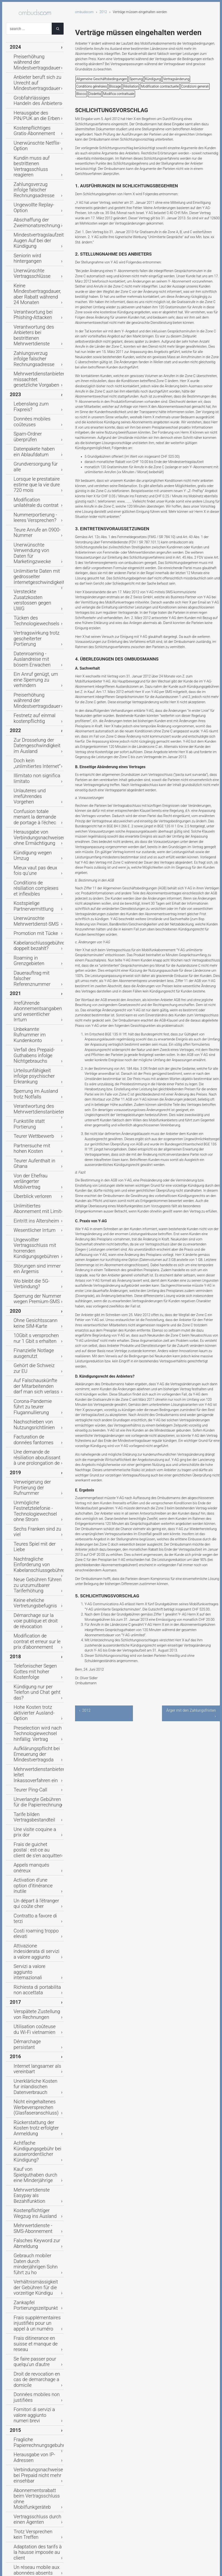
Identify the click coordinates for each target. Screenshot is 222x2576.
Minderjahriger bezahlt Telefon (32, 2029)
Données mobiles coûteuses (37, 311)
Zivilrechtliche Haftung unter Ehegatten (37, 2490)
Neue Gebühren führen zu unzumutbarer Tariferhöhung (37, 1160)
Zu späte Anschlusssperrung (37, 1969)
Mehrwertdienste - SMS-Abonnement (34, 1621)
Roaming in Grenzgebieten (35, 701)
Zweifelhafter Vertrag (31, 1994)
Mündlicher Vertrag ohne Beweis (34, 2004)
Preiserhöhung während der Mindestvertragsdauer (37, 56)
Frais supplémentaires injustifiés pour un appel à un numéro (37, 1696)
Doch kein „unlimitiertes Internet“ (33, 552)
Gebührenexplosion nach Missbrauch (34, 2268)
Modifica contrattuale (118, 94)
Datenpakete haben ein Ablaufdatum (33, 329)
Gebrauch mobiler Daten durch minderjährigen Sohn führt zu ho (36, 1649)
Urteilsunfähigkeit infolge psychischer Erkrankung (34, 779)
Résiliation (130, 86)
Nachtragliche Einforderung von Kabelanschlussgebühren (36, 1145)
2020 (14, 956)
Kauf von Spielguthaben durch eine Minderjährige (34, 1584)
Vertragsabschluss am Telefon (32, 2256)
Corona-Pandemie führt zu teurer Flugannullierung (35, 1029)
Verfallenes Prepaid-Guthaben (30, 2502)
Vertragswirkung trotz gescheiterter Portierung (34, 464)
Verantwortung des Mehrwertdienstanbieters (35, 804)
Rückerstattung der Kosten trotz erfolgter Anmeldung (36, 1550)
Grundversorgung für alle (34, 340)
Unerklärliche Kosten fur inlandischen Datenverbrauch (33, 1518)
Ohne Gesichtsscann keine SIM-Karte (36, 966)
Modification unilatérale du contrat (36, 367)
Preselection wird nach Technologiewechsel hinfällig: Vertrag (32, 1267)
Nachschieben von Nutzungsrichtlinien (30, 1042)
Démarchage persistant (33, 1485)
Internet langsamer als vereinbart (32, 1503)
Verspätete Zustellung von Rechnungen (35, 1462)
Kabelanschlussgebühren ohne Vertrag (35, 2439)
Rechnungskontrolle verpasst (30, 2406)
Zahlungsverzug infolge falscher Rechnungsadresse (37, 149)
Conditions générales (91, 86)
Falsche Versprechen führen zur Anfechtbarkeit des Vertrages (37, 2095)
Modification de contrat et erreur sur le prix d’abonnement (35, 1204)
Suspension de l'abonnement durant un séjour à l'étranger (37, 2310)
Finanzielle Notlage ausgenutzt (29, 992)
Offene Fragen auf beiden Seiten (35, 2042)
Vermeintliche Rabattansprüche (28, 2452)
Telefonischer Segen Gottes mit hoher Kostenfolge (36, 1227)
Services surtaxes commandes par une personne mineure (31, 2187)
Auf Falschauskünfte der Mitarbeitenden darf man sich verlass (34, 1015)
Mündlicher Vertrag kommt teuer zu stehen (36, 2465)
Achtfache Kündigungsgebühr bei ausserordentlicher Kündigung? (32, 1567)
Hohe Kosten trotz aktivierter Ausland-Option (37, 1252)
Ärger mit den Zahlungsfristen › (191, 1713)
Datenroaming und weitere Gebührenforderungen (36, 2368)
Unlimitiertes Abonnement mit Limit (35, 875)
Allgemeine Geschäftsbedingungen (101, 79)
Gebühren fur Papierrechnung (27, 2227)
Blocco (81, 94)
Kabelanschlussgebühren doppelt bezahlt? (35, 691)
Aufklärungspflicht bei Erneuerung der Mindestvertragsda (32, 1284)
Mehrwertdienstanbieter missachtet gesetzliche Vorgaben (33, 282)
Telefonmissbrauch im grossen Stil (32, 2477)
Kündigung (153, 79)
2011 (14, 2429)
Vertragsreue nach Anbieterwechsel (29, 2067)
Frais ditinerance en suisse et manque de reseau (36, 1710)
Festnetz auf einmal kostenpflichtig (30, 514)
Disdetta (95, 94)
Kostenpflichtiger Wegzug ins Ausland (35, 1609)
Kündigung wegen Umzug (35, 622)
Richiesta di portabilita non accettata (36, 1441)
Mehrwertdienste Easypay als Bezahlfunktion (35, 1596)
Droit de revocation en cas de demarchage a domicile (36, 1735)
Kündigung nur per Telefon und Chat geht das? (35, 1240)
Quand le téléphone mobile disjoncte (36, 2297)
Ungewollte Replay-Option (35, 159)
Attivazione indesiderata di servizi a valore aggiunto (35, 1415)
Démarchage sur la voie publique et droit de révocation (33, 1187)
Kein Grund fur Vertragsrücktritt (27, 2381)
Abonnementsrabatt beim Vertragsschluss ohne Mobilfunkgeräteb (35, 1826)
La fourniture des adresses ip (38, 2166)
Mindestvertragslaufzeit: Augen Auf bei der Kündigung (34, 185)
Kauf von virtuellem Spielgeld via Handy (38, 2394)
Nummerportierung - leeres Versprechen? (36, 380)
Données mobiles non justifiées (32, 1748)
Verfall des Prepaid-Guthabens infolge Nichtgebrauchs (30, 764)
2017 (14, 1451)
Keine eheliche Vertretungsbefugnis (31, 1172)
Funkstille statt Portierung (35, 815)
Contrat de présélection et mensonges (35, 2322)
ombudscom (84, 12)
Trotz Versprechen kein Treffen (33, 1853)
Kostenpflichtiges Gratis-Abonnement (34, 111)
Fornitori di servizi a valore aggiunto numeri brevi (35, 1761)
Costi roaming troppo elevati (37, 1405)
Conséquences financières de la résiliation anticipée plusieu (36, 2145)
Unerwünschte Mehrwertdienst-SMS (31, 670)
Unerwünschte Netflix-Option (37, 122)
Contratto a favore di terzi (35, 1397)
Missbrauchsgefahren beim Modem (36, 2055)
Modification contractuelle (160, 86)
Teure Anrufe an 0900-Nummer (32, 392)
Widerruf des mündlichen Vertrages (34, 2017)
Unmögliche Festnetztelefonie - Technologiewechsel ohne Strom (35, 1110)
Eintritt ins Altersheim (31, 885)
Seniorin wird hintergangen (36, 197)
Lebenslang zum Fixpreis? (35, 302)
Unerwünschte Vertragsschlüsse (28, 208)
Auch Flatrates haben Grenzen (31, 2419)
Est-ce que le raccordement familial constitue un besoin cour (36, 1923)
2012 (103, 12)
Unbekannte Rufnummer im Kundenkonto (37, 749)
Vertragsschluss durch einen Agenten (37, 1840)
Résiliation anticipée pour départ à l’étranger (35, 1891)
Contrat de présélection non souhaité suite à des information (37, 1906)
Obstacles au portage (31, 2120)
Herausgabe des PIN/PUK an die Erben (37, 98)
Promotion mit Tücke (31, 680)
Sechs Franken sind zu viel (35, 1125)
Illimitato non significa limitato (32, 565)
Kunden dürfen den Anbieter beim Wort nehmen (37, 2080)
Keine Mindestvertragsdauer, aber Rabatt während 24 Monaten (37, 223)
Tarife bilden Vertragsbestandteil (30, 1332)
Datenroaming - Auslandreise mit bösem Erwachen (38, 476)
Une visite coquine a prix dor (37, 1343)
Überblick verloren (28, 864)
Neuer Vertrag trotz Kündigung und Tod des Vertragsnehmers (33, 1981)
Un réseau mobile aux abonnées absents (32, 1878)
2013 (14, 2216)
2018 (14, 1217)
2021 (14, 722)
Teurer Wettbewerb (29, 823)
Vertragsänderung (176, 79)
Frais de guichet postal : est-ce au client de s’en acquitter (37, 1353)
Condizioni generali (195, 86)
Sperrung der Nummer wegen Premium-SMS (32, 946)
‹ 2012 (85, 1710)
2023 (14, 294)
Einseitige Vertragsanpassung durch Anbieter (35, 1948)
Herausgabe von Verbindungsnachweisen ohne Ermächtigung (34, 609)
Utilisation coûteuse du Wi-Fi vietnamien (37, 1474)
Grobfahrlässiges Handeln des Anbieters (35, 86)
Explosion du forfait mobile (36, 2158)
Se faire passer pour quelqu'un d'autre (30, 1723)
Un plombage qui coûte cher (37, 2287)
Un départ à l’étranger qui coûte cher (34, 1387)
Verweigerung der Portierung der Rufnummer (37, 1092)
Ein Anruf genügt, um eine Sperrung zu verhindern (35, 489)
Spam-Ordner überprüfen (34, 319)
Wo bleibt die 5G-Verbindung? (28, 933)
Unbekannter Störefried (33, 2279)
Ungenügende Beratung (33, 1961)
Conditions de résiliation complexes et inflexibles (34, 644)
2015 (14, 1771)
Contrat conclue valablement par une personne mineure (37, 2130)
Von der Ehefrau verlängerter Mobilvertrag (37, 854)
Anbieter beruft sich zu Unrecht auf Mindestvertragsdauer (32, 71)
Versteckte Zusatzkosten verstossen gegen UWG (34, 439)
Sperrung (136, 79)
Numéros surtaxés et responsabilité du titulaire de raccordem (37, 2204)
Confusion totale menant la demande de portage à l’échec (36, 592)
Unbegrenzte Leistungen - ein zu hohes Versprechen (35, 2109)
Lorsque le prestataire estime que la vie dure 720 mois (35, 352)
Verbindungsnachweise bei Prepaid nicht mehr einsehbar (36, 1809)
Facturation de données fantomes (33, 1055)
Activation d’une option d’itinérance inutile (32, 1374)
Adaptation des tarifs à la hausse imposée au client (35, 1866)
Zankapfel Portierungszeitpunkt (31, 1681)
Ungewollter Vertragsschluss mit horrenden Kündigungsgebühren (37, 906)
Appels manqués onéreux (35, 1364)
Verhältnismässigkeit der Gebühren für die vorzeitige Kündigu (36, 1666)
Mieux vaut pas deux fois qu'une (34, 632)
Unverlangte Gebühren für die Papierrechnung (35, 1320)
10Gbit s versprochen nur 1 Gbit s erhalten (36, 979)
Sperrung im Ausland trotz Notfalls (35, 791)
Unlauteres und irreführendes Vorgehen (33, 577)
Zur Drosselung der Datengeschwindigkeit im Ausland (35, 537)
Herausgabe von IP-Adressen (30, 1794)
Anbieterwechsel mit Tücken (37, 2237)
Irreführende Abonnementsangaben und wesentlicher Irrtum (36, 734)
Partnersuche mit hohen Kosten (34, 833)
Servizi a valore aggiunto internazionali (34, 1428)
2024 (14, 46)
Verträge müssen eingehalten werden (30, 2343)
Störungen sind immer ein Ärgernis (35, 921)
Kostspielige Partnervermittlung (29, 657)
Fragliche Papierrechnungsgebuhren (35, 1781)
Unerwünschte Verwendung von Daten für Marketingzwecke (37, 407)
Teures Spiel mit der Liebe (35, 1133)
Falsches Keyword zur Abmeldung (32, 1634)
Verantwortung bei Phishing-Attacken (37, 237)
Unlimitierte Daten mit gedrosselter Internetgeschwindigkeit (33, 424)
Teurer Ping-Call (27, 1309)
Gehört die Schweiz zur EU (35, 1002)
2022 (14, 525)
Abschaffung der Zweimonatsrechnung (32, 170)
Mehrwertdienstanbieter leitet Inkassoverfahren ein (35, 1299)
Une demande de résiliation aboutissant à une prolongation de (36, 1070)
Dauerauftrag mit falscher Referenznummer (35, 711)
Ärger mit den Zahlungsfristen (27, 2356)
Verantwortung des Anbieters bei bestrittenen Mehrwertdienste (35, 252)
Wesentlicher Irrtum (30, 893)
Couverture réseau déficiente (37, 2245)
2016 (14, 1493)
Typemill (85, 2534)
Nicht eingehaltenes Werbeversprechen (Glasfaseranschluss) (31, 1535)
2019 (14, 1082)
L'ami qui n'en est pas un (34, 2174)
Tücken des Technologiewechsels (32, 451)
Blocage (115, 86)
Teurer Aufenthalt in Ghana (36, 843)
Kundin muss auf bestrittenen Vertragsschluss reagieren (37, 134)
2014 (14, 1935)
